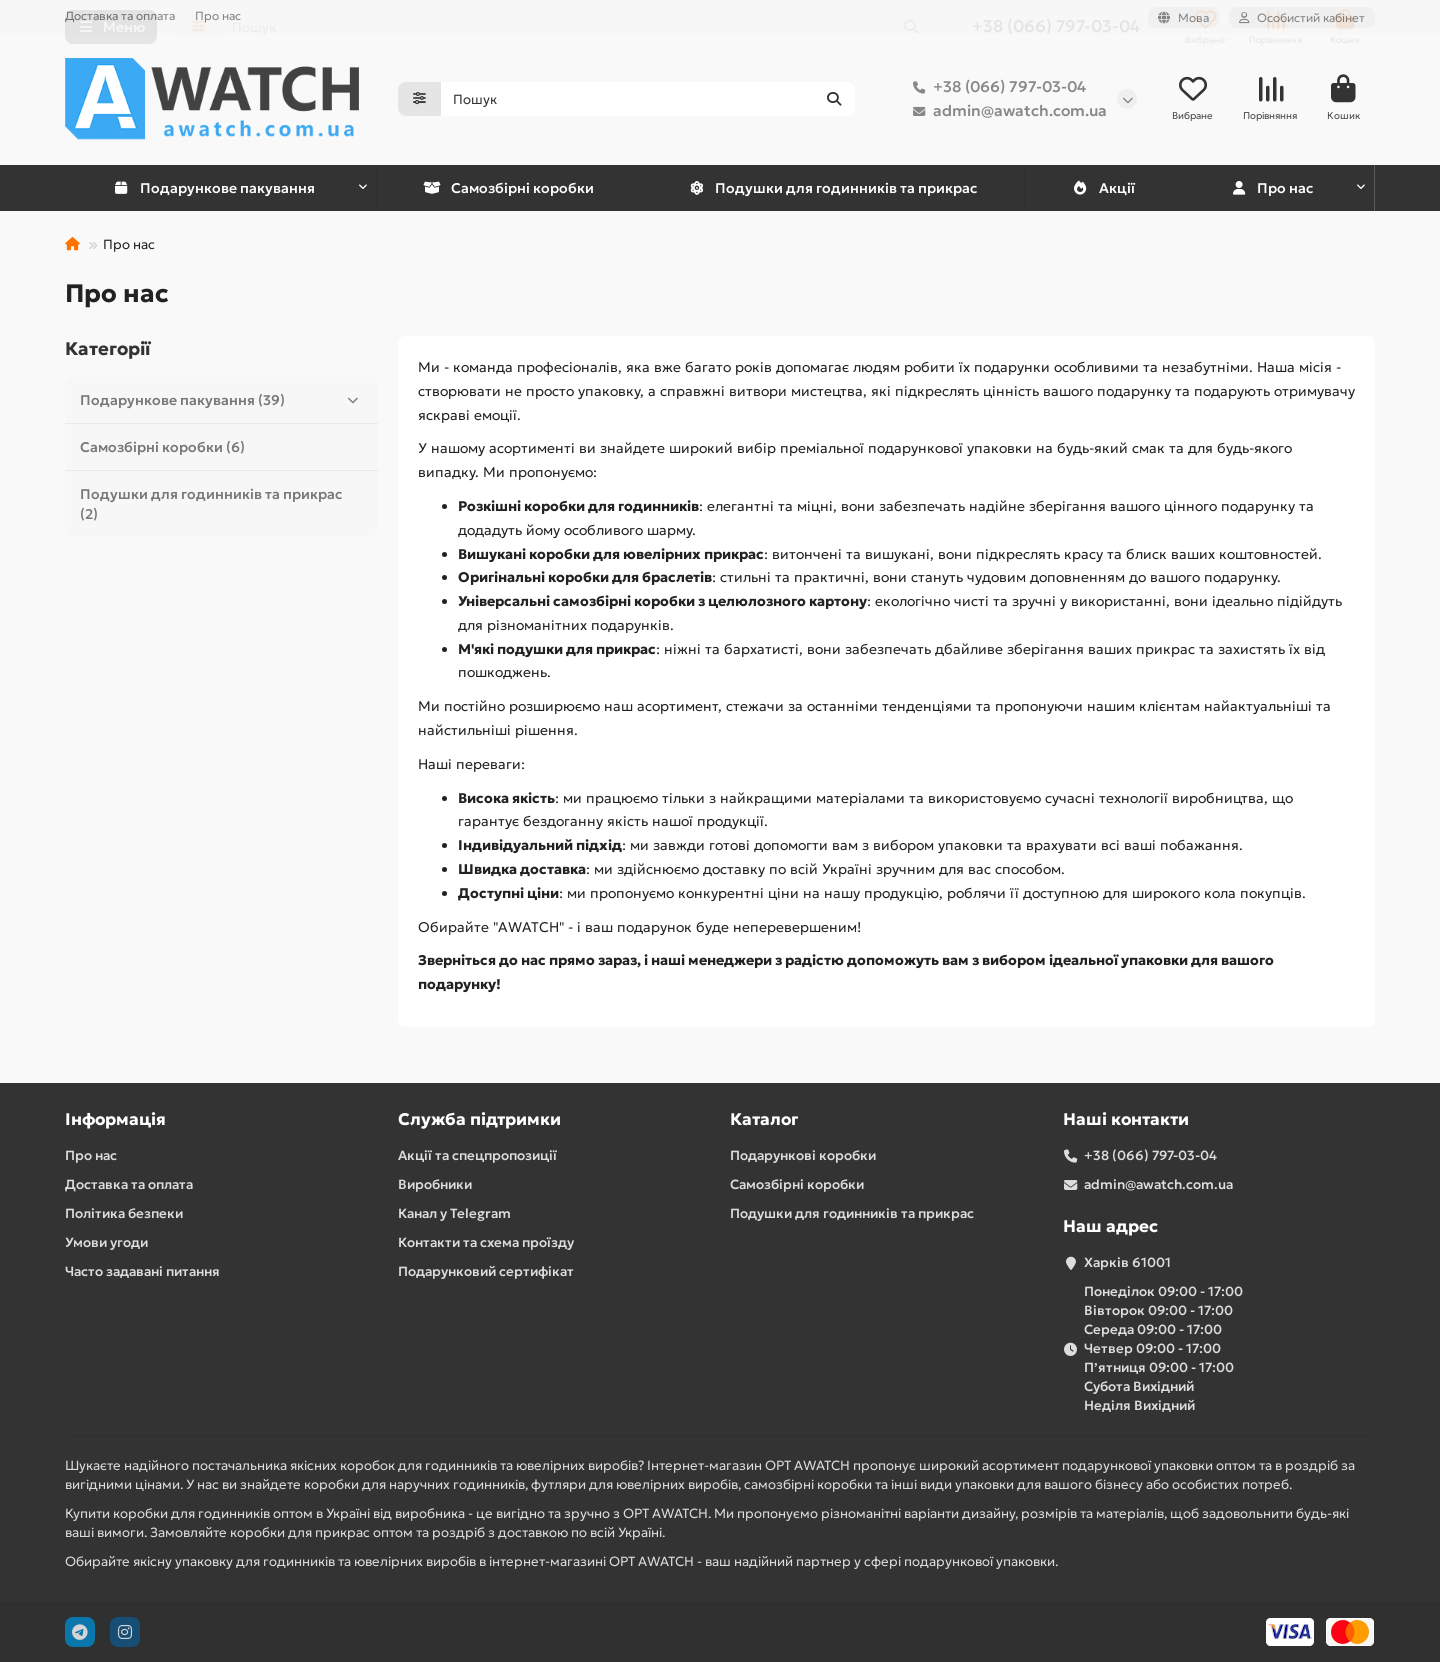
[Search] (648, 100)
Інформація (115, 1119)
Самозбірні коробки (508, 189)
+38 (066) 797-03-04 (995, 88)
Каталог (764, 1119)
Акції (1103, 189)
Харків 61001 (1127, 1262)
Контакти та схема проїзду (486, 1242)
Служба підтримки (479, 1119)
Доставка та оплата (120, 15)
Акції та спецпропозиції (477, 1155)
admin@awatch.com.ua (1006, 112)
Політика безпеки (124, 1213)
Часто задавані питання (142, 1271)
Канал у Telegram (454, 1213)
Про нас (218, 15)
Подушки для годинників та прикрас (833, 189)
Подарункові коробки (803, 1155)
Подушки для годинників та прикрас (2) (211, 505)
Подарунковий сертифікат (486, 1271)
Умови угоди (106, 1242)
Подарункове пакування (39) (224, 401)
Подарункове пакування (214, 189)
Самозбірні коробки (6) (162, 448)
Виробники (435, 1184)
